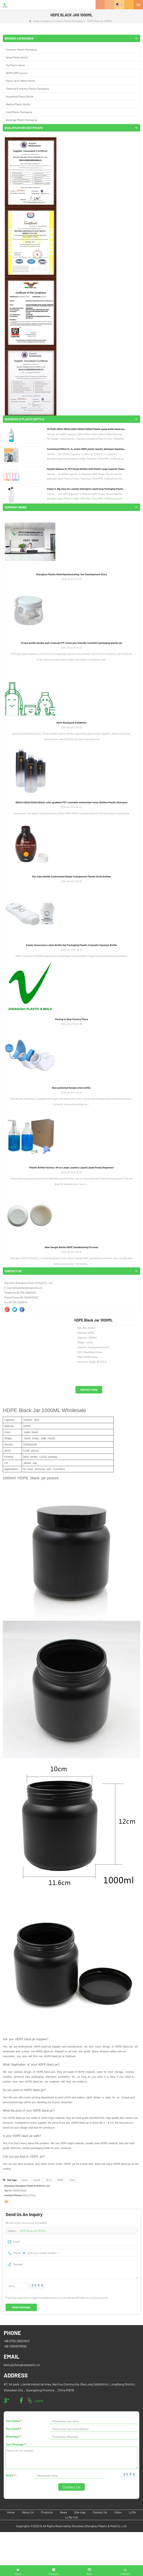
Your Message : (16, 1222)
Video (118, 1290)
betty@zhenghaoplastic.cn (22, 1143)
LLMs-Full (71, 1296)
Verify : (11, 1253)
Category (46, 21)
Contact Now (88, 168)
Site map (80, 1290)
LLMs (132, 1290)
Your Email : (14, 1207)
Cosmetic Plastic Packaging (68, 21)
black (25, 958)
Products (47, 1290)
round (37, 958)
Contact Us (71, 1265)
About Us (28, 1290)
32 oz (48, 958)
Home (34, 21)
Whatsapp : (14, 1215)
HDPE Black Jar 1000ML (33, 1009)
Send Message (21, 1085)
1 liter (72, 958)
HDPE (60, 958)
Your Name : (14, 1199)
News (63, 1290)
